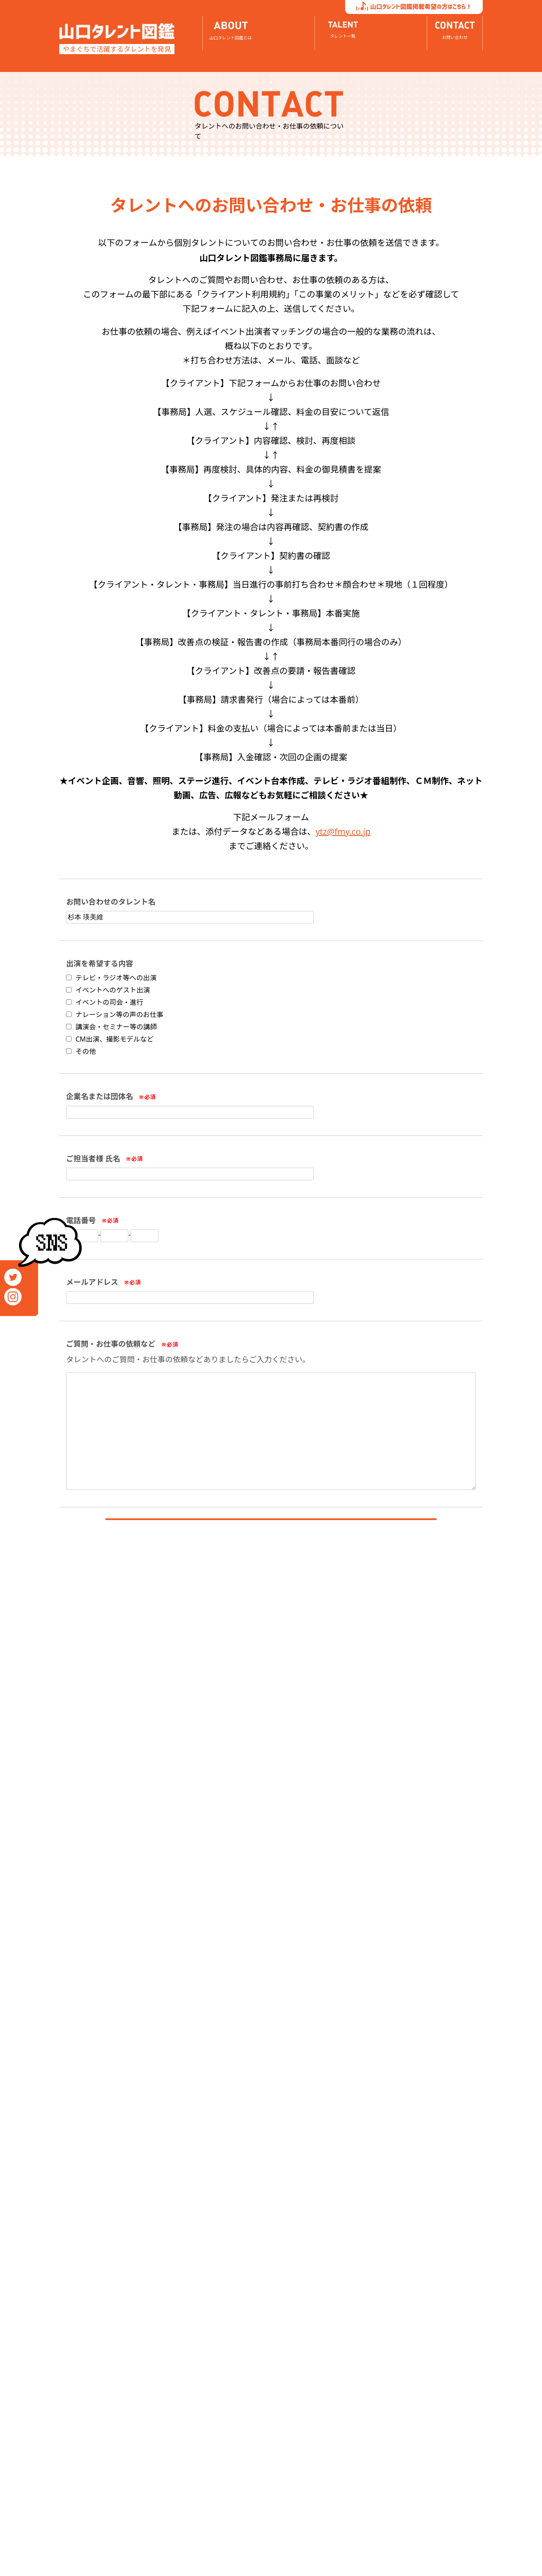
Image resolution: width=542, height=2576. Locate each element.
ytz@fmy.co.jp (343, 831)
